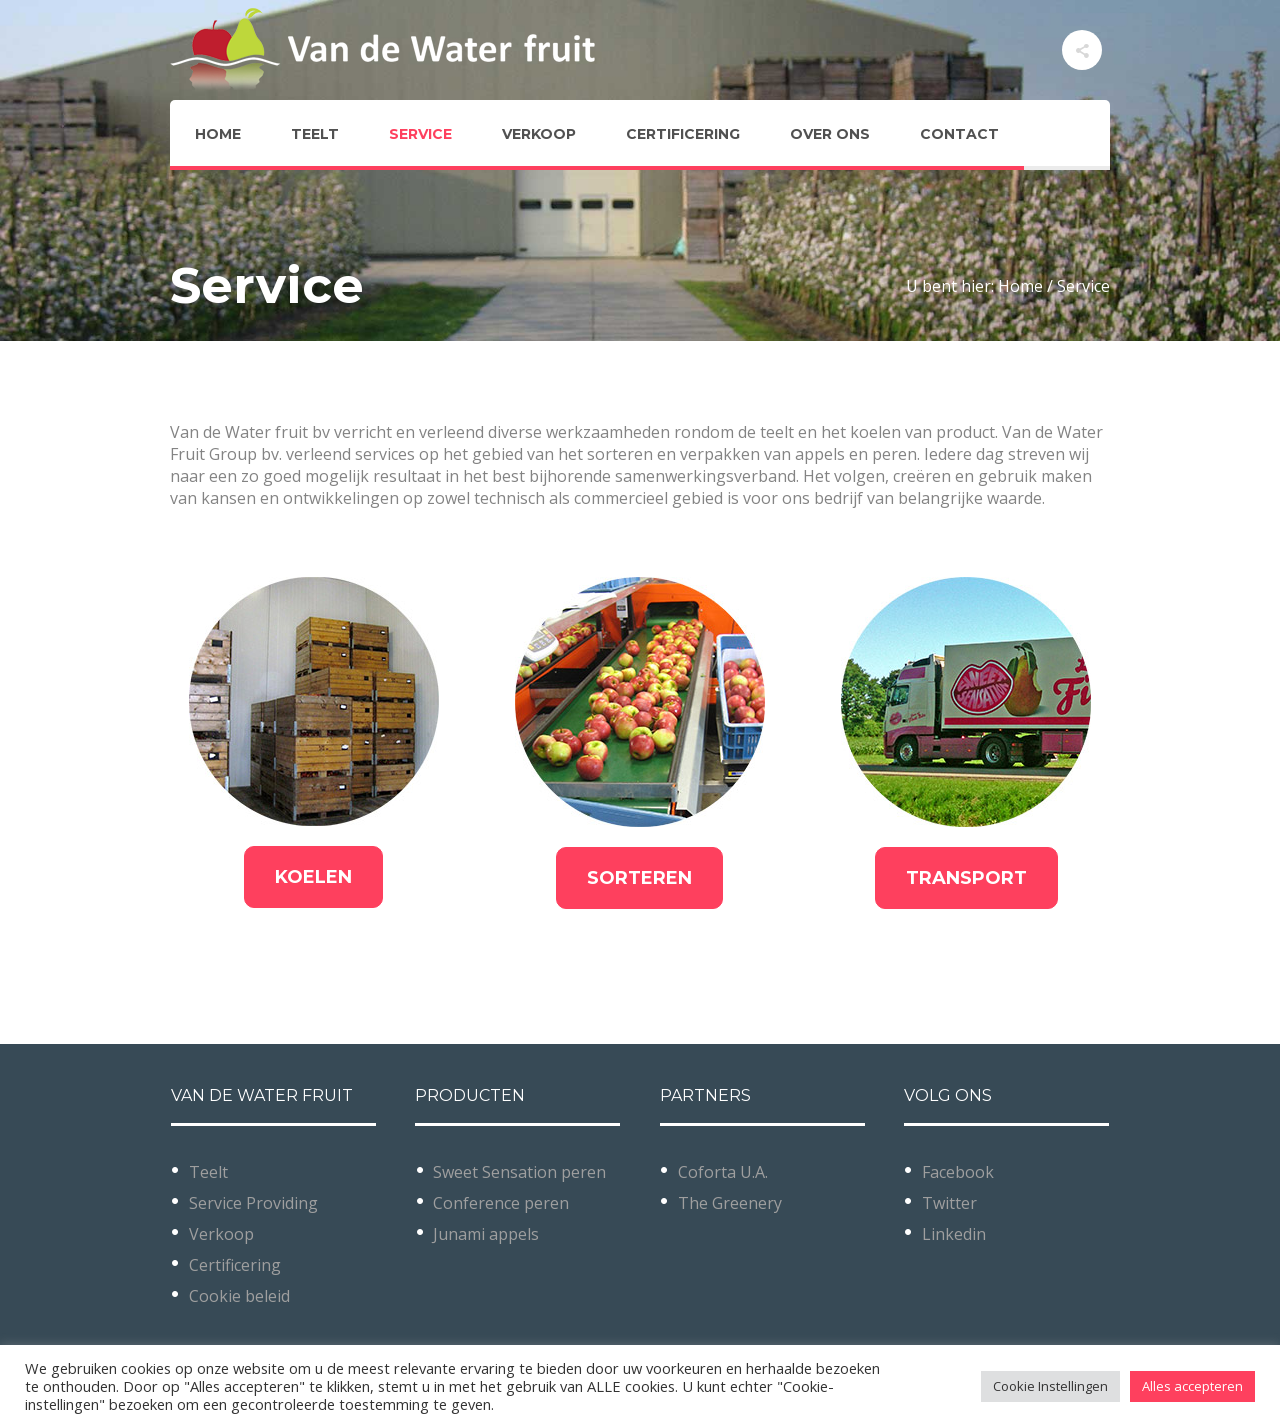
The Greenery (730, 1203)
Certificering (235, 1265)
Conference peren (501, 1203)
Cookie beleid (239, 1296)
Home (1020, 286)
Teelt (208, 1172)
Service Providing (253, 1203)
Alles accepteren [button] (1192, 1386)
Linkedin (954, 1234)
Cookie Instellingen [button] (1050, 1386)
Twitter (949, 1203)
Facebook (958, 1172)
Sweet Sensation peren (519, 1172)
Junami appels (486, 1234)
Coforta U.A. (723, 1172)
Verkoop (221, 1234)
